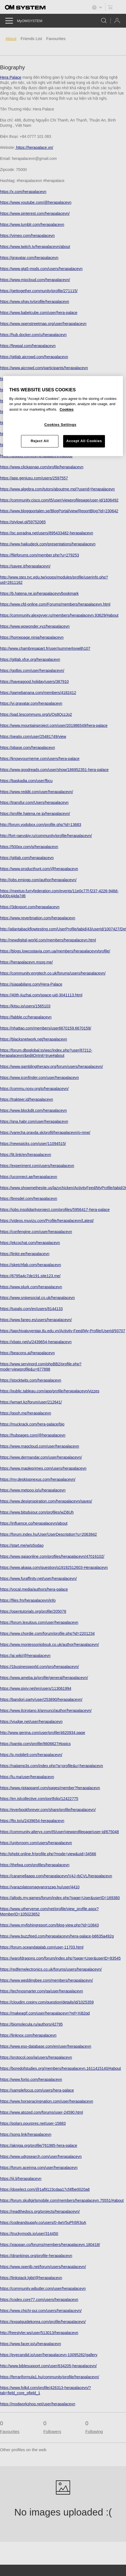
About (11, 38)
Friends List (31, 38)
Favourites (56, 38)
